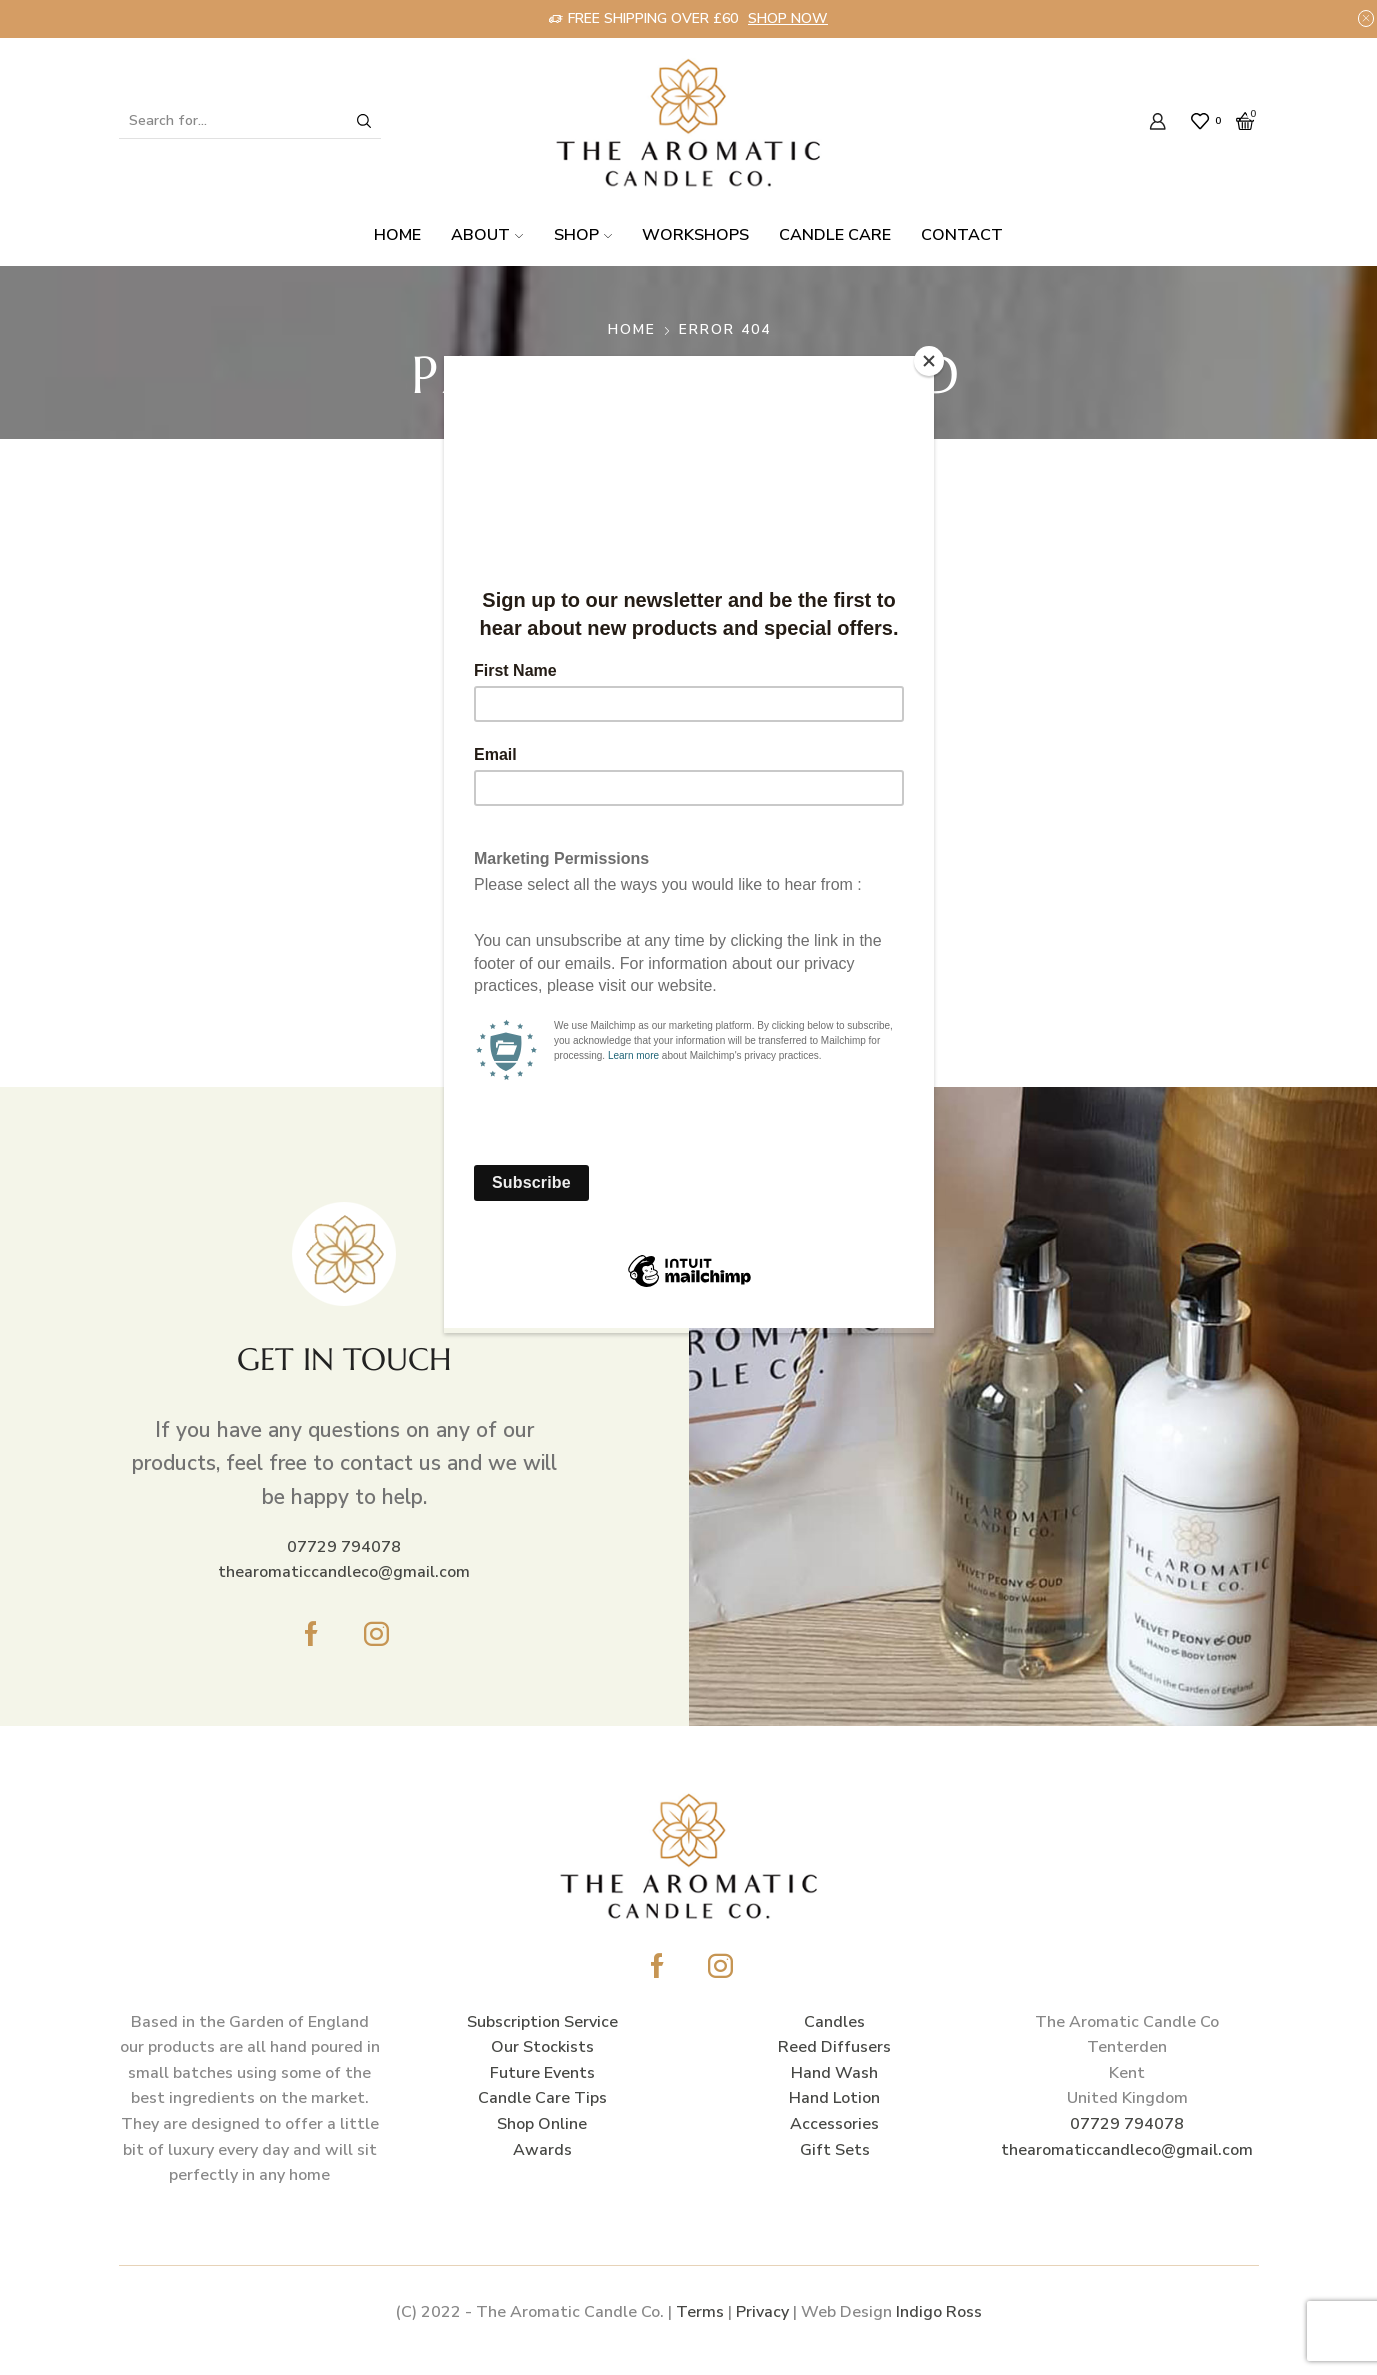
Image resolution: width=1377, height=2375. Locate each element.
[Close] (929, 361)
